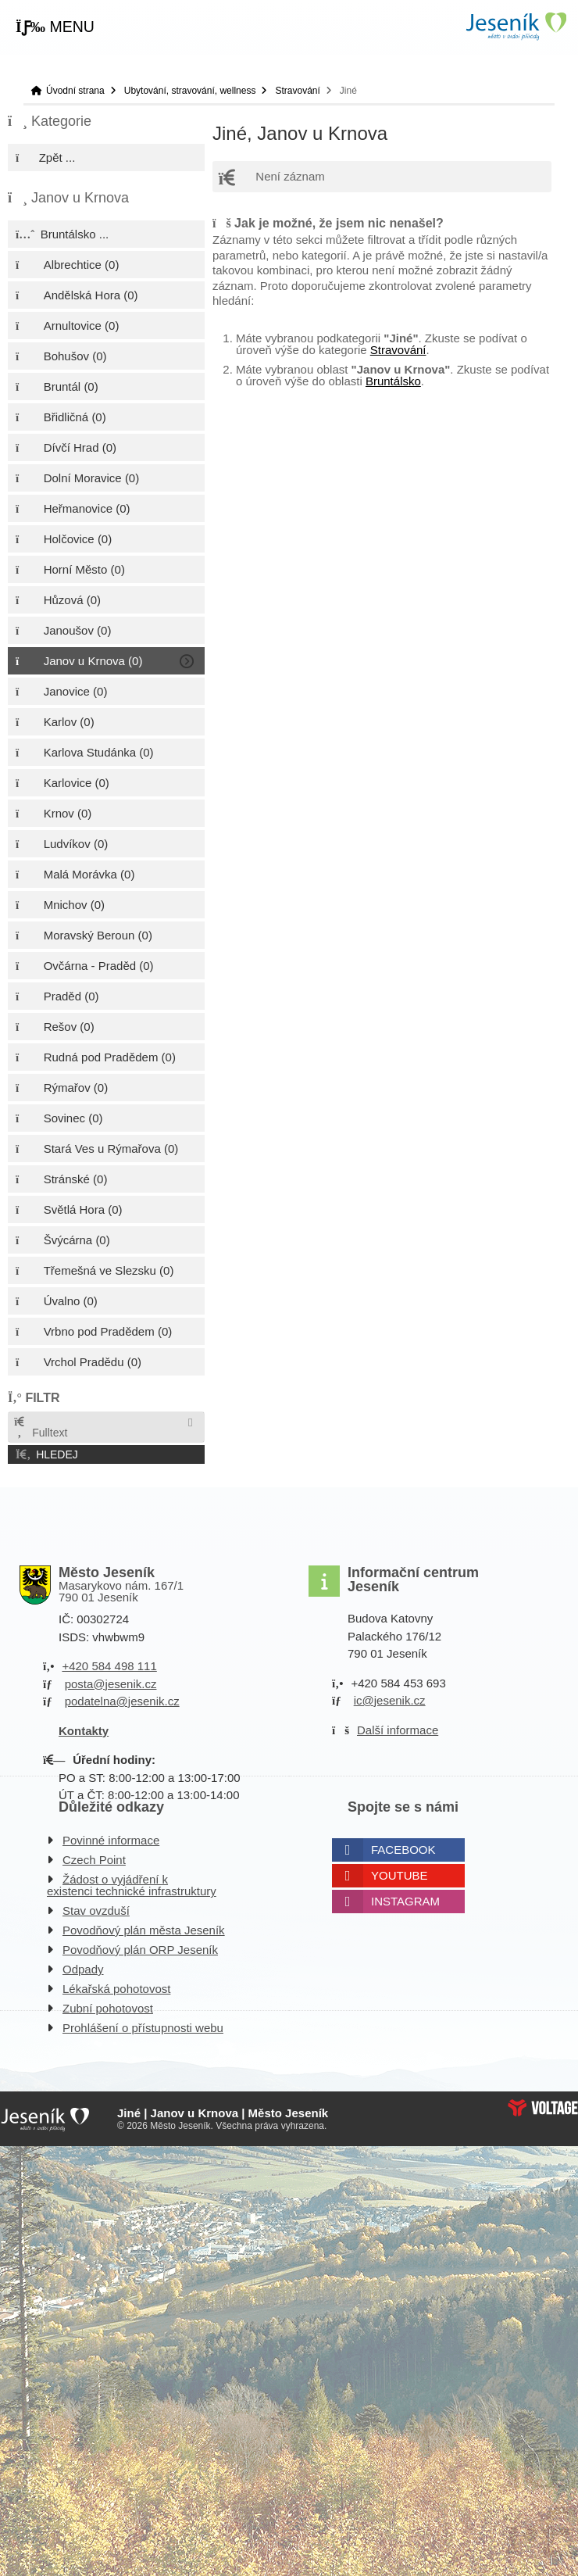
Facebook (403, 1849)
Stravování (297, 90)
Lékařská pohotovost (116, 1988)
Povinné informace (110, 1840)
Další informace (397, 1730)
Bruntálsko (393, 381)
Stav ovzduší (96, 1910)
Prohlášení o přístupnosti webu (142, 2027)
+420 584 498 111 (109, 1666)
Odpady (83, 1969)
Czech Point (94, 1859)
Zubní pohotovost (107, 2008)
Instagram (405, 1901)
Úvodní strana (515, 26)
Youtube (399, 1875)
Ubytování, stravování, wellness (190, 90)
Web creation (543, 2107)
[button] (55, 27)
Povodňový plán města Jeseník (143, 1930)
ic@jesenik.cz (390, 1700)
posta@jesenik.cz (111, 1683)
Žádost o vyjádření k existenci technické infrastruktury (131, 1885)
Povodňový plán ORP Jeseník (140, 1949)
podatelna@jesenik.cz (122, 1701)
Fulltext (39, 1427)
